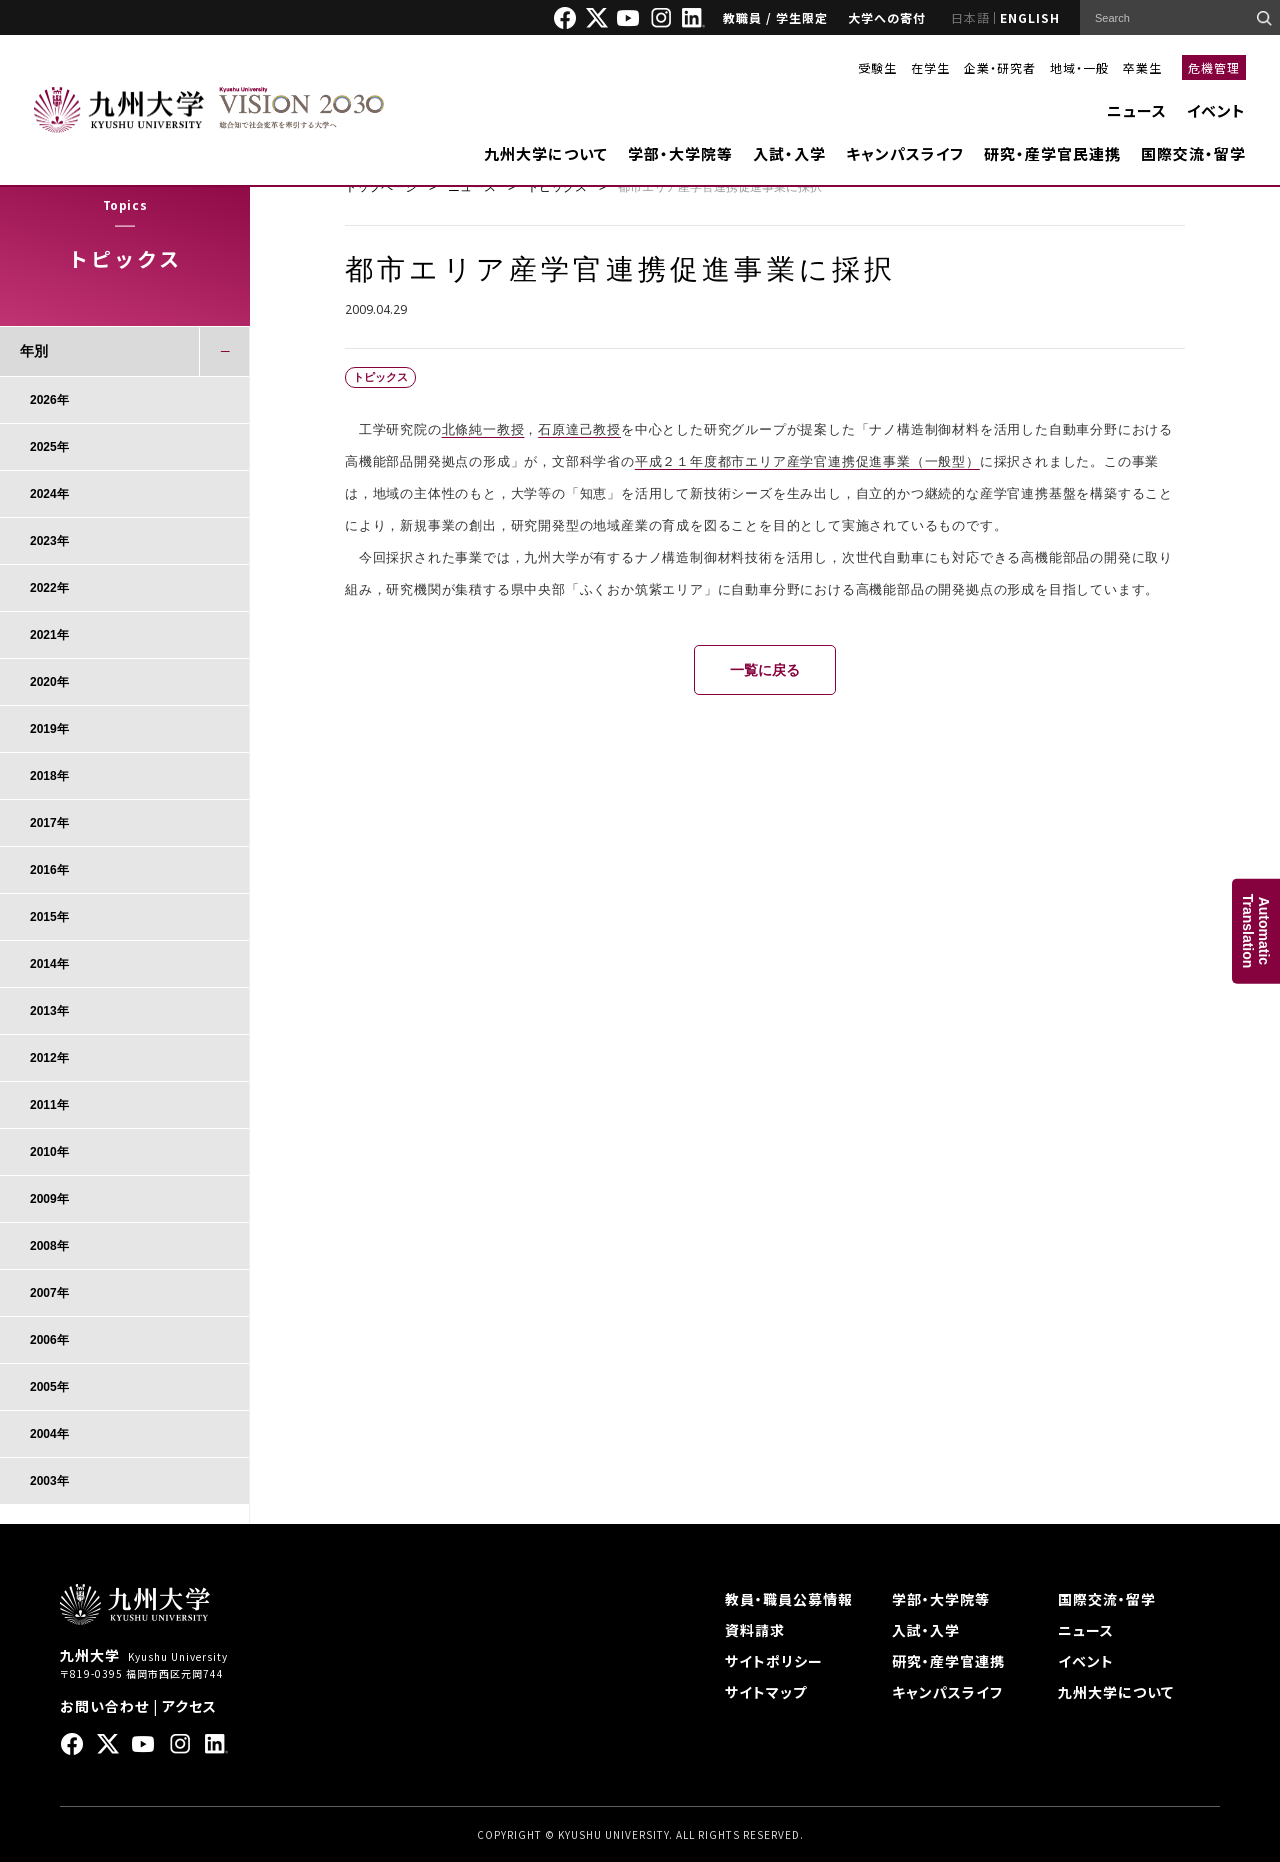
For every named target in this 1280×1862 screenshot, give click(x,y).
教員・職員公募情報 (789, 1599)
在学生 (930, 67)
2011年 (49, 1105)
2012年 (49, 1058)
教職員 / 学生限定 (775, 17)
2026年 (49, 400)
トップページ (381, 187)
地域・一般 (1079, 67)
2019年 (49, 729)
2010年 (49, 1152)
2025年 (49, 447)
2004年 (49, 1434)
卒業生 (1142, 67)
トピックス (557, 187)
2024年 (49, 494)
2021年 (49, 635)
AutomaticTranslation (1256, 931)
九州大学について (546, 153)
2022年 (49, 588)
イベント (1216, 110)
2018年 (49, 776)
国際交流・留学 (1193, 153)
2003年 (49, 1481)
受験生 (877, 67)
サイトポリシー (774, 1661)
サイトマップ (766, 1692)
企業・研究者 (1000, 67)
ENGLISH (1030, 17)
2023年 (49, 541)
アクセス (189, 1706)
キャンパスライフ (905, 153)
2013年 (49, 1011)
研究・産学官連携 (948, 1661)
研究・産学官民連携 (1052, 153)
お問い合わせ (104, 1706)
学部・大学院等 (680, 153)
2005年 (49, 1387)
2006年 (49, 1340)
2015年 (49, 917)
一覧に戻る (765, 670)
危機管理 (1214, 67)
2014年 (49, 964)
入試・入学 (789, 153)
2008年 (49, 1246)
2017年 (49, 823)
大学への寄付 (887, 17)
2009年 (49, 1199)
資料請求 (755, 1630)
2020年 (49, 682)
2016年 (49, 870)
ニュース (1137, 110)
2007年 (49, 1293)
